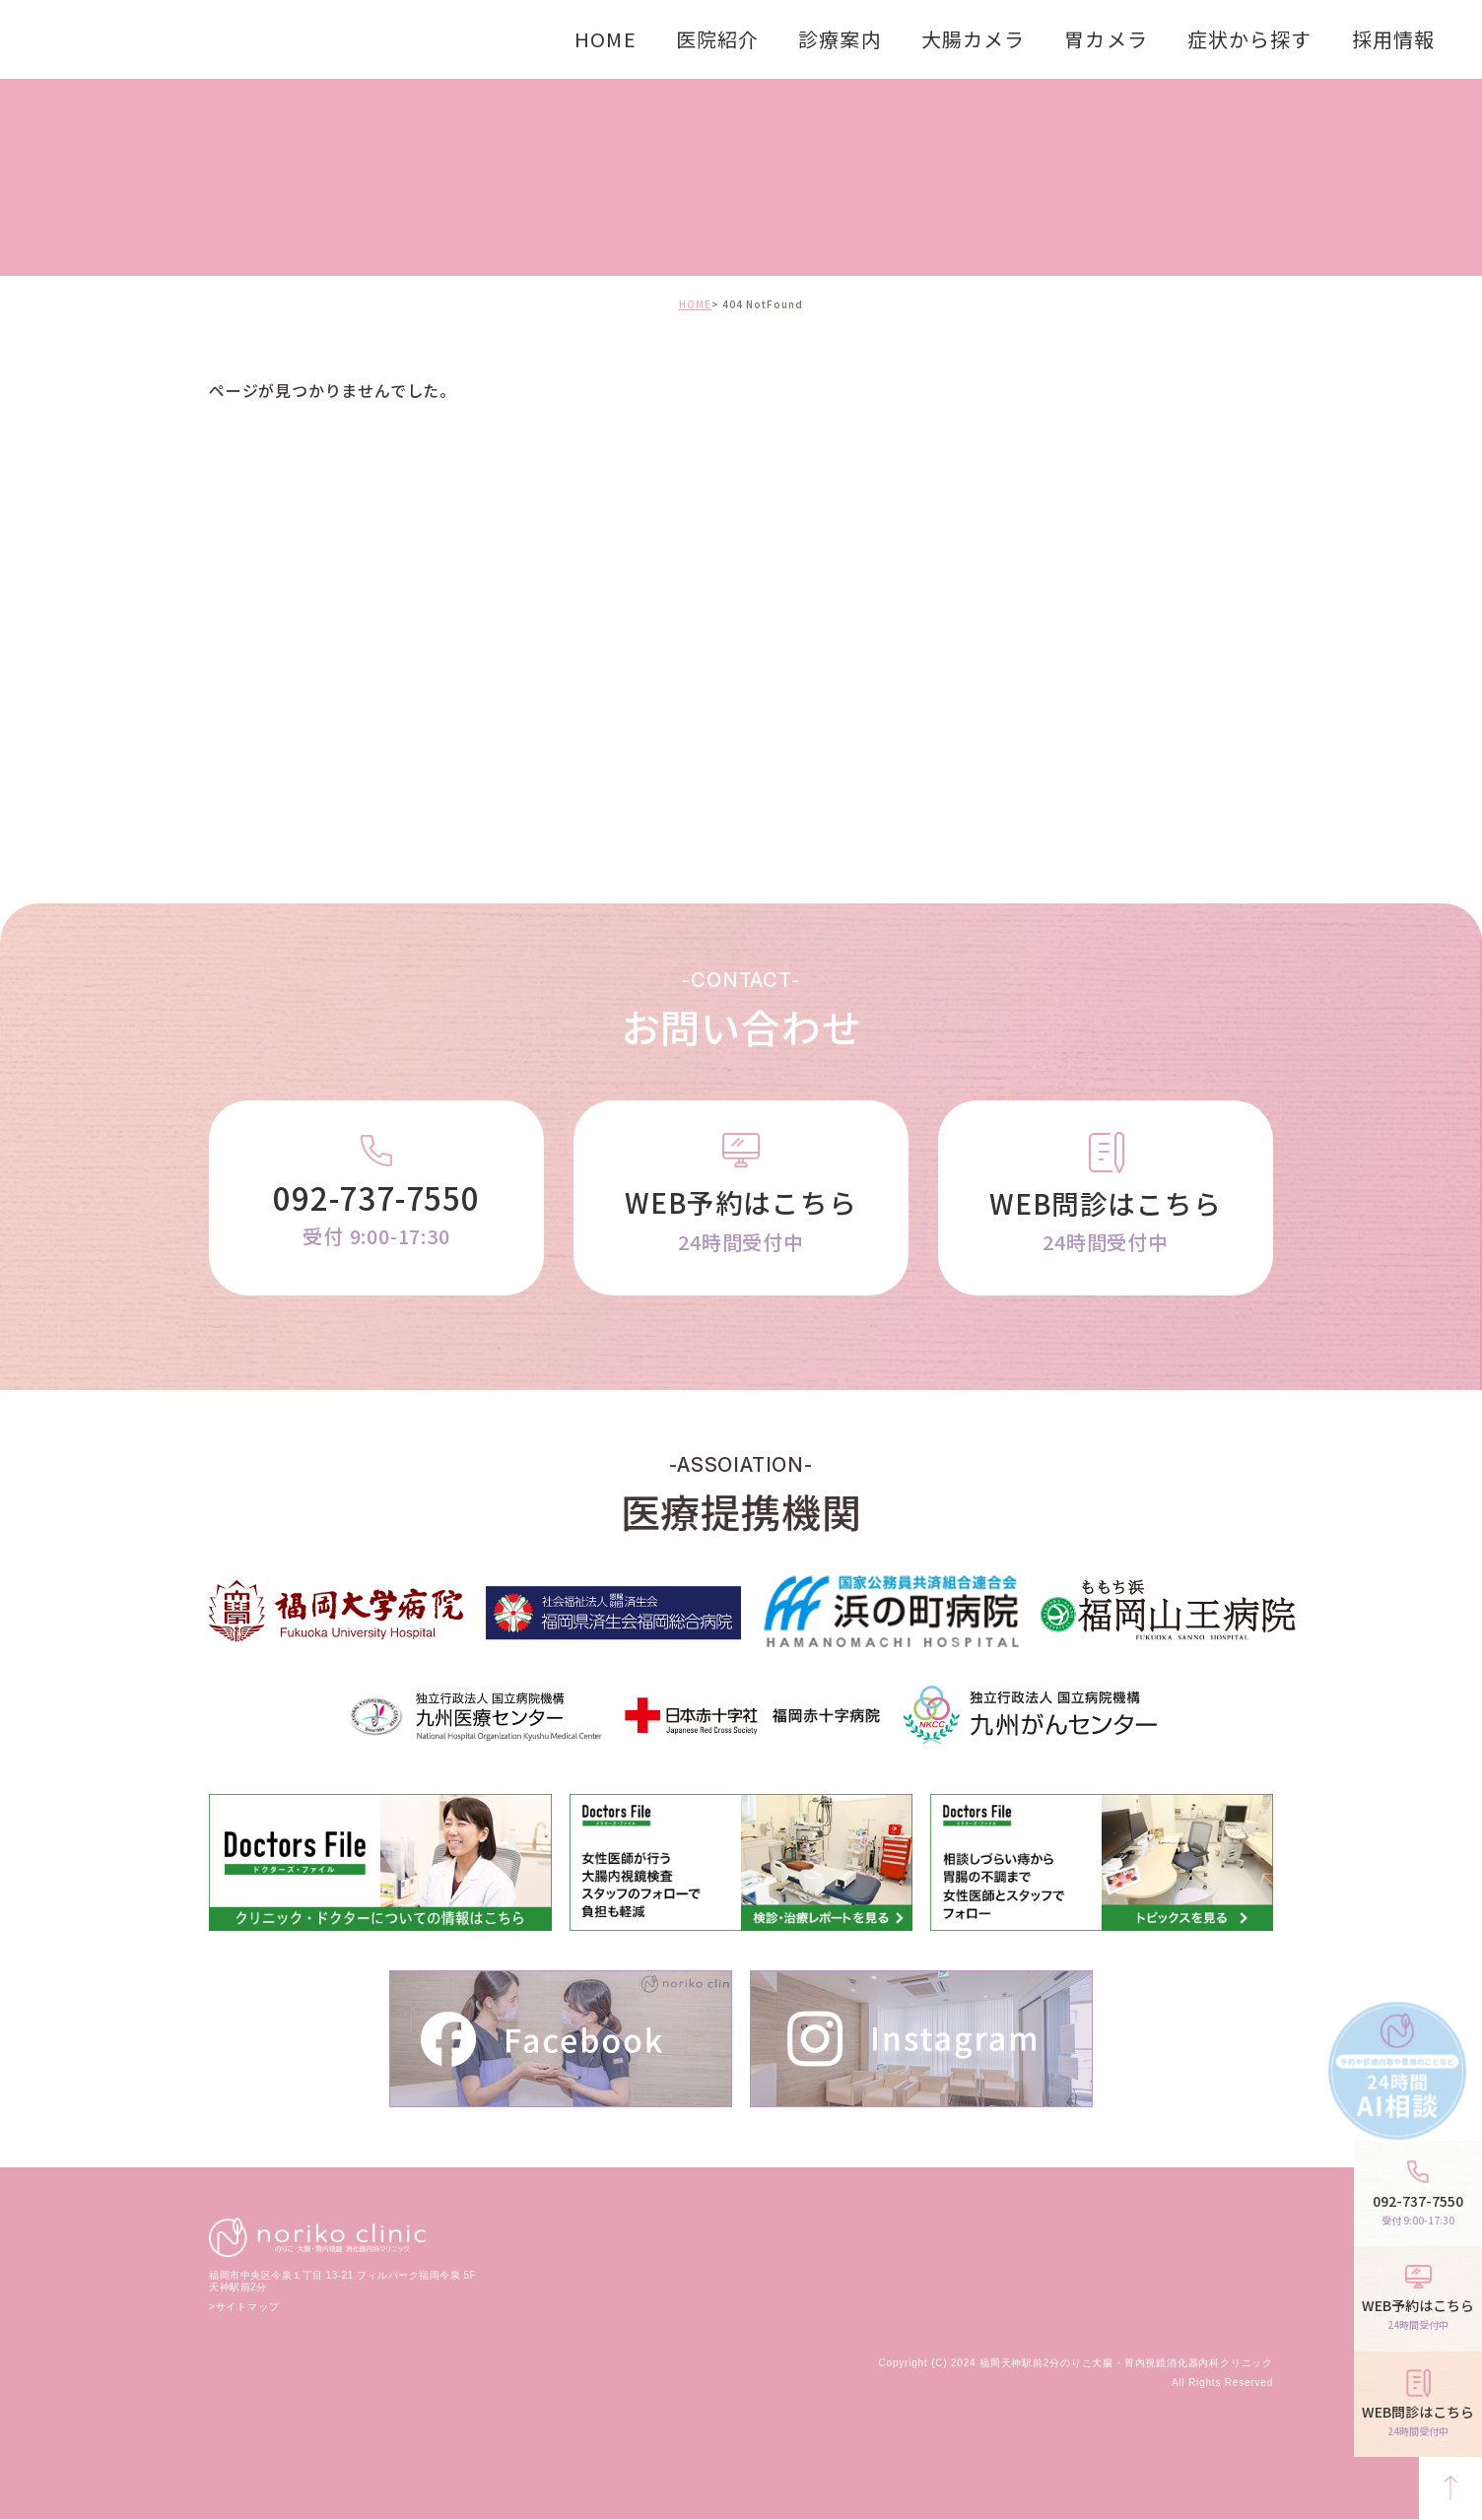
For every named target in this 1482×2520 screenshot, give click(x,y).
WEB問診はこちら (1105, 1221)
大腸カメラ (973, 39)
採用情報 (1393, 39)
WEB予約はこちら (741, 1221)
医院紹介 (717, 39)
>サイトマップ (244, 2308)
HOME (605, 39)
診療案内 (839, 39)
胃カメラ (1105, 39)
